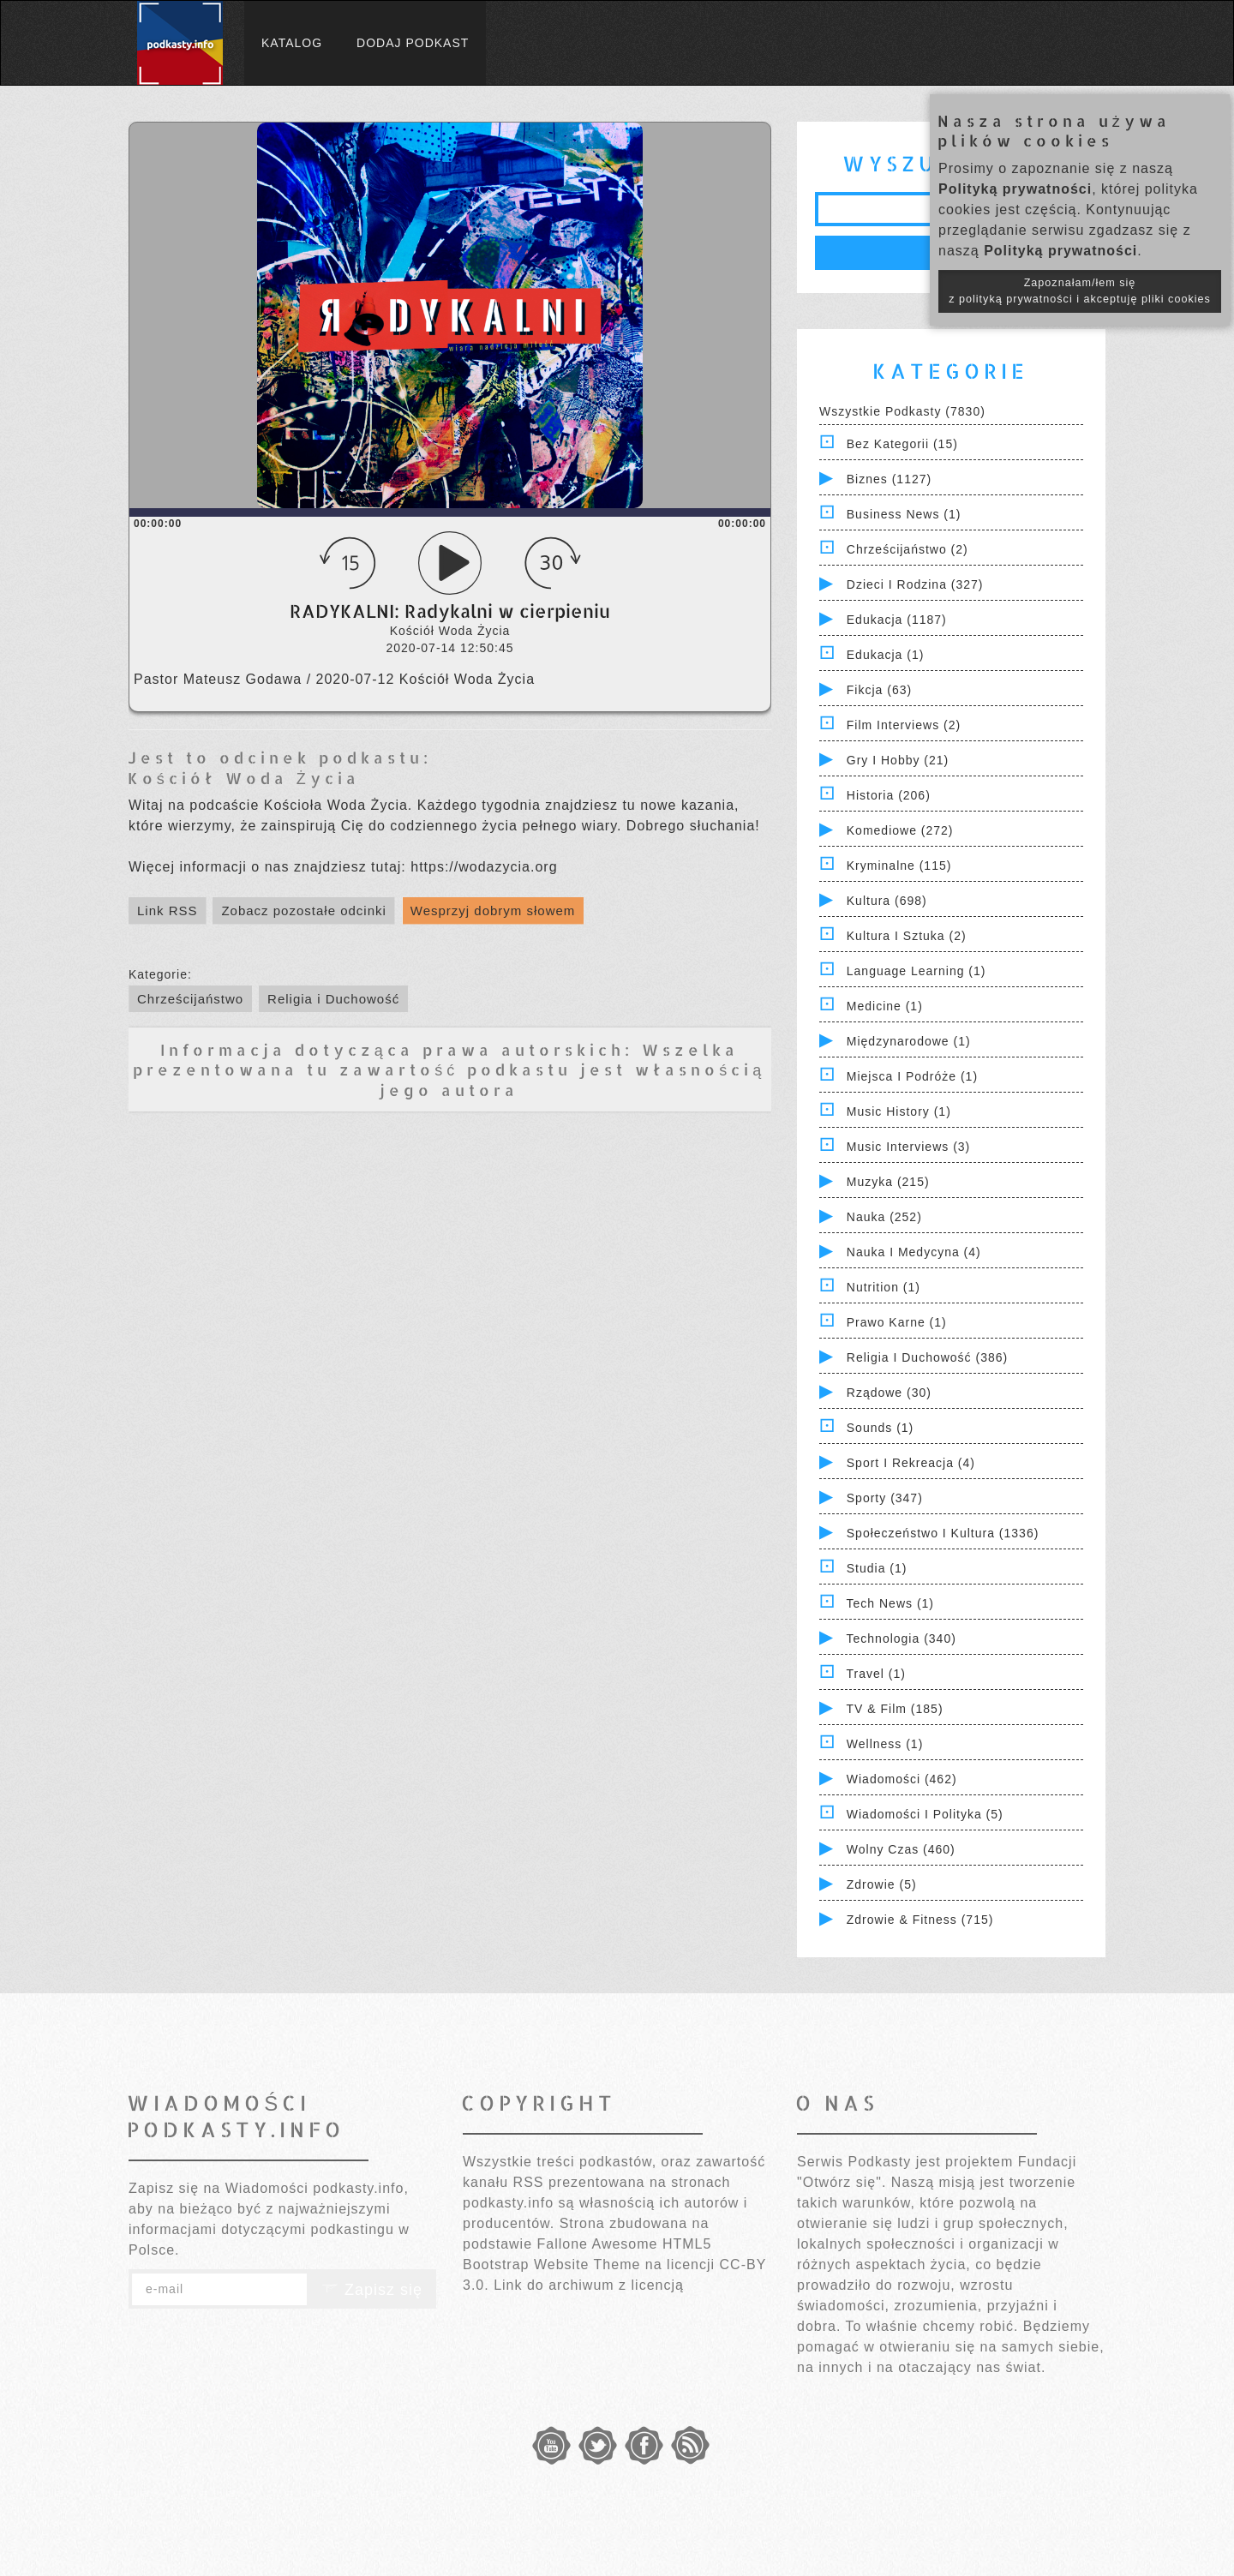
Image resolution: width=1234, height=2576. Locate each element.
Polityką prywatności (1015, 189)
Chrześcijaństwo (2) (907, 549)
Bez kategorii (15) (902, 444)
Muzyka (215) (888, 1182)
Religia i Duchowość (333, 998)
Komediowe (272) (900, 830)
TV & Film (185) (895, 1709)
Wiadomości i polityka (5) (925, 1814)
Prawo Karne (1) (897, 1322)
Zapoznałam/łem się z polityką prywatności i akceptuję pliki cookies (1080, 291)
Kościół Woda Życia (244, 778)
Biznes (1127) (889, 479)
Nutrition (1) (883, 1287)
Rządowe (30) (889, 1392)
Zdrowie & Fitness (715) (920, 1919)
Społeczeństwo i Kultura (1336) (943, 1533)
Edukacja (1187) (897, 619)
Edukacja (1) (886, 655)
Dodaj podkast (412, 43)
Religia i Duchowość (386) (927, 1357)
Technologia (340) (901, 1638)
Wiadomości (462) (902, 1779)
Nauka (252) (884, 1217)
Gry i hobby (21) (898, 760)
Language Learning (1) (916, 971)
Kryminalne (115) (899, 865)
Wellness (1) (885, 1744)
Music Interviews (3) (908, 1146)
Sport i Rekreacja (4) (911, 1463)
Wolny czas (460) (901, 1849)
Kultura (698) (887, 901)
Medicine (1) (885, 1006)
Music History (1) (899, 1111)
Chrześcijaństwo (190, 998)
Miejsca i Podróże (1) (912, 1076)
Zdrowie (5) (882, 1884)
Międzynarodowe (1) (909, 1041)
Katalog (291, 43)
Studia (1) (877, 1568)
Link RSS (167, 910)
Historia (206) (889, 795)
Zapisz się (371, 2289)
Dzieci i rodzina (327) (915, 584)
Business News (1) (904, 514)
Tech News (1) (890, 1603)
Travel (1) (876, 1673)
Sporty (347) (885, 1498)
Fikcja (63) (879, 690)
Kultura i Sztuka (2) (907, 936)
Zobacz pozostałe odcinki (303, 910)
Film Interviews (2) (904, 725)
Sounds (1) (880, 1428)
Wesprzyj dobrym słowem (493, 910)
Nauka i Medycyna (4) (914, 1252)
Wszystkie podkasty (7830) (902, 411)
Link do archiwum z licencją (589, 2285)
